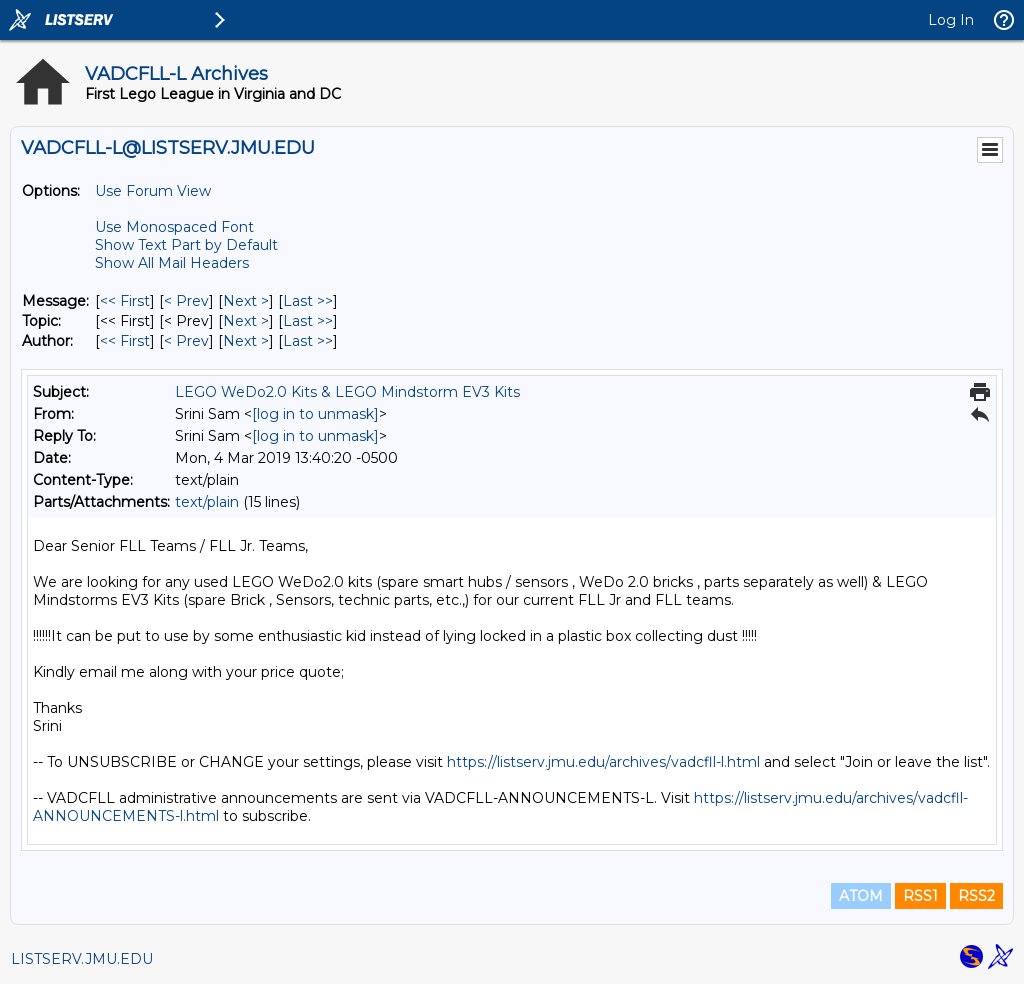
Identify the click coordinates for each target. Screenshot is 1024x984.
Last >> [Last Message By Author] (308, 341)
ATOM (861, 896)
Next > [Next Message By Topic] (246, 321)
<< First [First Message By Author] (125, 341)
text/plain (207, 502)
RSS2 (976, 896)
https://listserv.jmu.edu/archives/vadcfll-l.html (603, 762)
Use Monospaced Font (174, 227)
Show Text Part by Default (186, 245)
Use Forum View (153, 191)
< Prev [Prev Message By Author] (186, 341)
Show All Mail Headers (172, 263)
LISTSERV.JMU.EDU (82, 959)
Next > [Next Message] (246, 301)
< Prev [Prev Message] (186, 301)
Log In (951, 20)
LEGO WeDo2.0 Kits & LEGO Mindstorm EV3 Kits (347, 392)
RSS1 (920, 896)
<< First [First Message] (125, 301)
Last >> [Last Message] (308, 301)
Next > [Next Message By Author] (246, 341)
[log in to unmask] (315, 414)
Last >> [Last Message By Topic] (308, 321)
